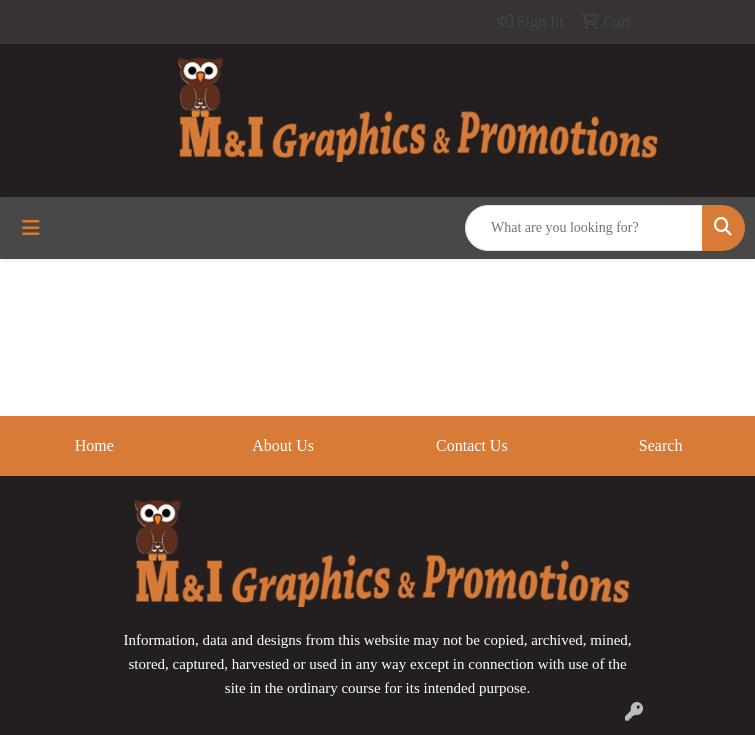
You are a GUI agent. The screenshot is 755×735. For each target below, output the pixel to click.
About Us (283, 445)
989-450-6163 (76, 103)
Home (94, 445)
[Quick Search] (584, 228)
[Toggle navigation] (31, 228)
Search (661, 445)
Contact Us (472, 445)
